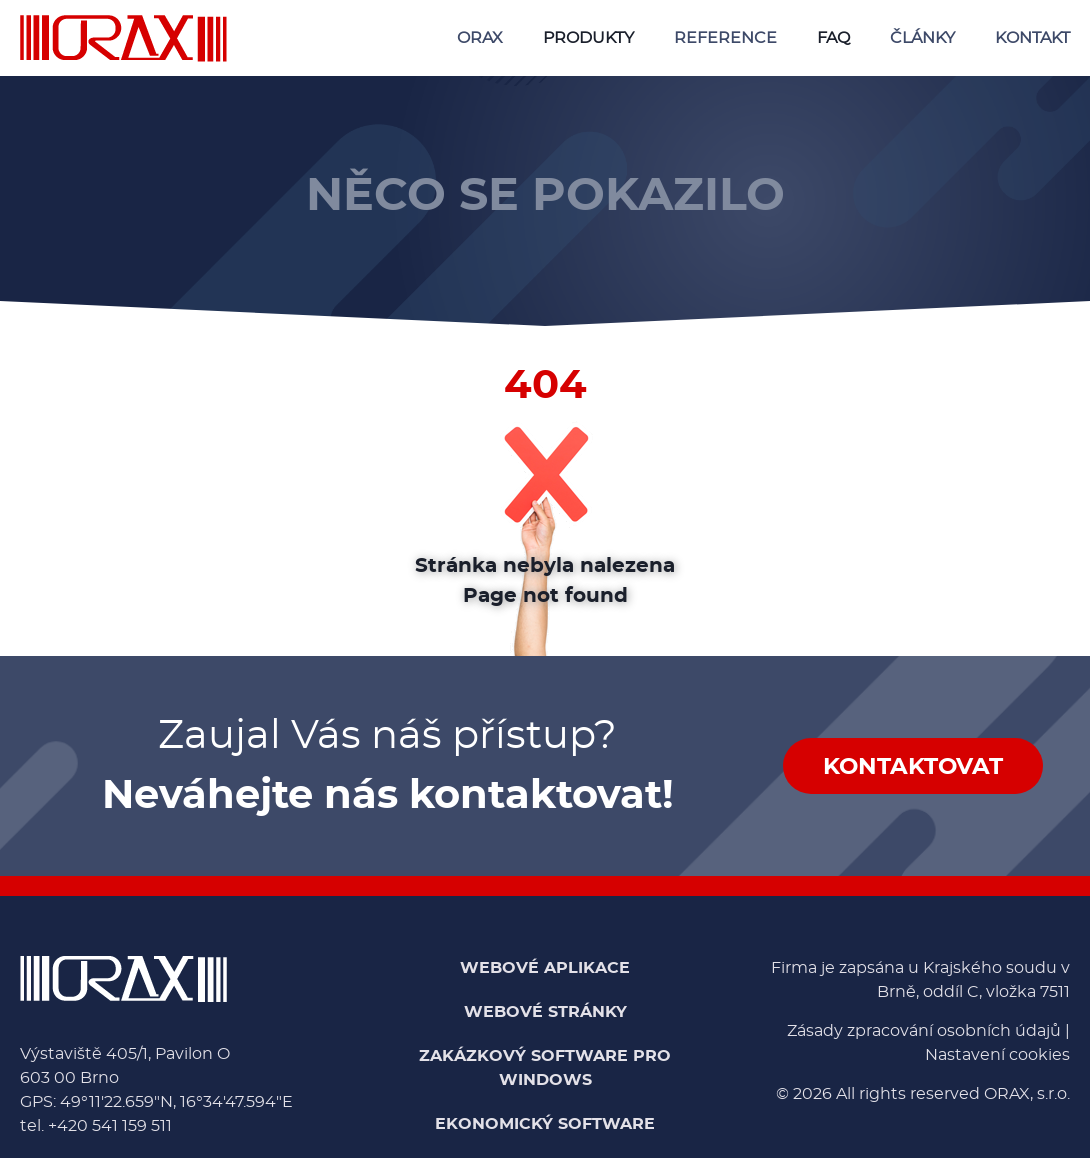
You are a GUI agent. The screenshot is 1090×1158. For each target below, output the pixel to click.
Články (922, 38)
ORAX (480, 38)
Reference (725, 38)
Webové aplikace (545, 968)
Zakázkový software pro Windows (545, 1068)
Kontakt (1032, 38)
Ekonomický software (545, 1124)
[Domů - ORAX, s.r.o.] (123, 38)
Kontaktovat (913, 767)
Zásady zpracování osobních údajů (924, 1031)
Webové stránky (545, 1012)
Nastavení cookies (997, 1055)
